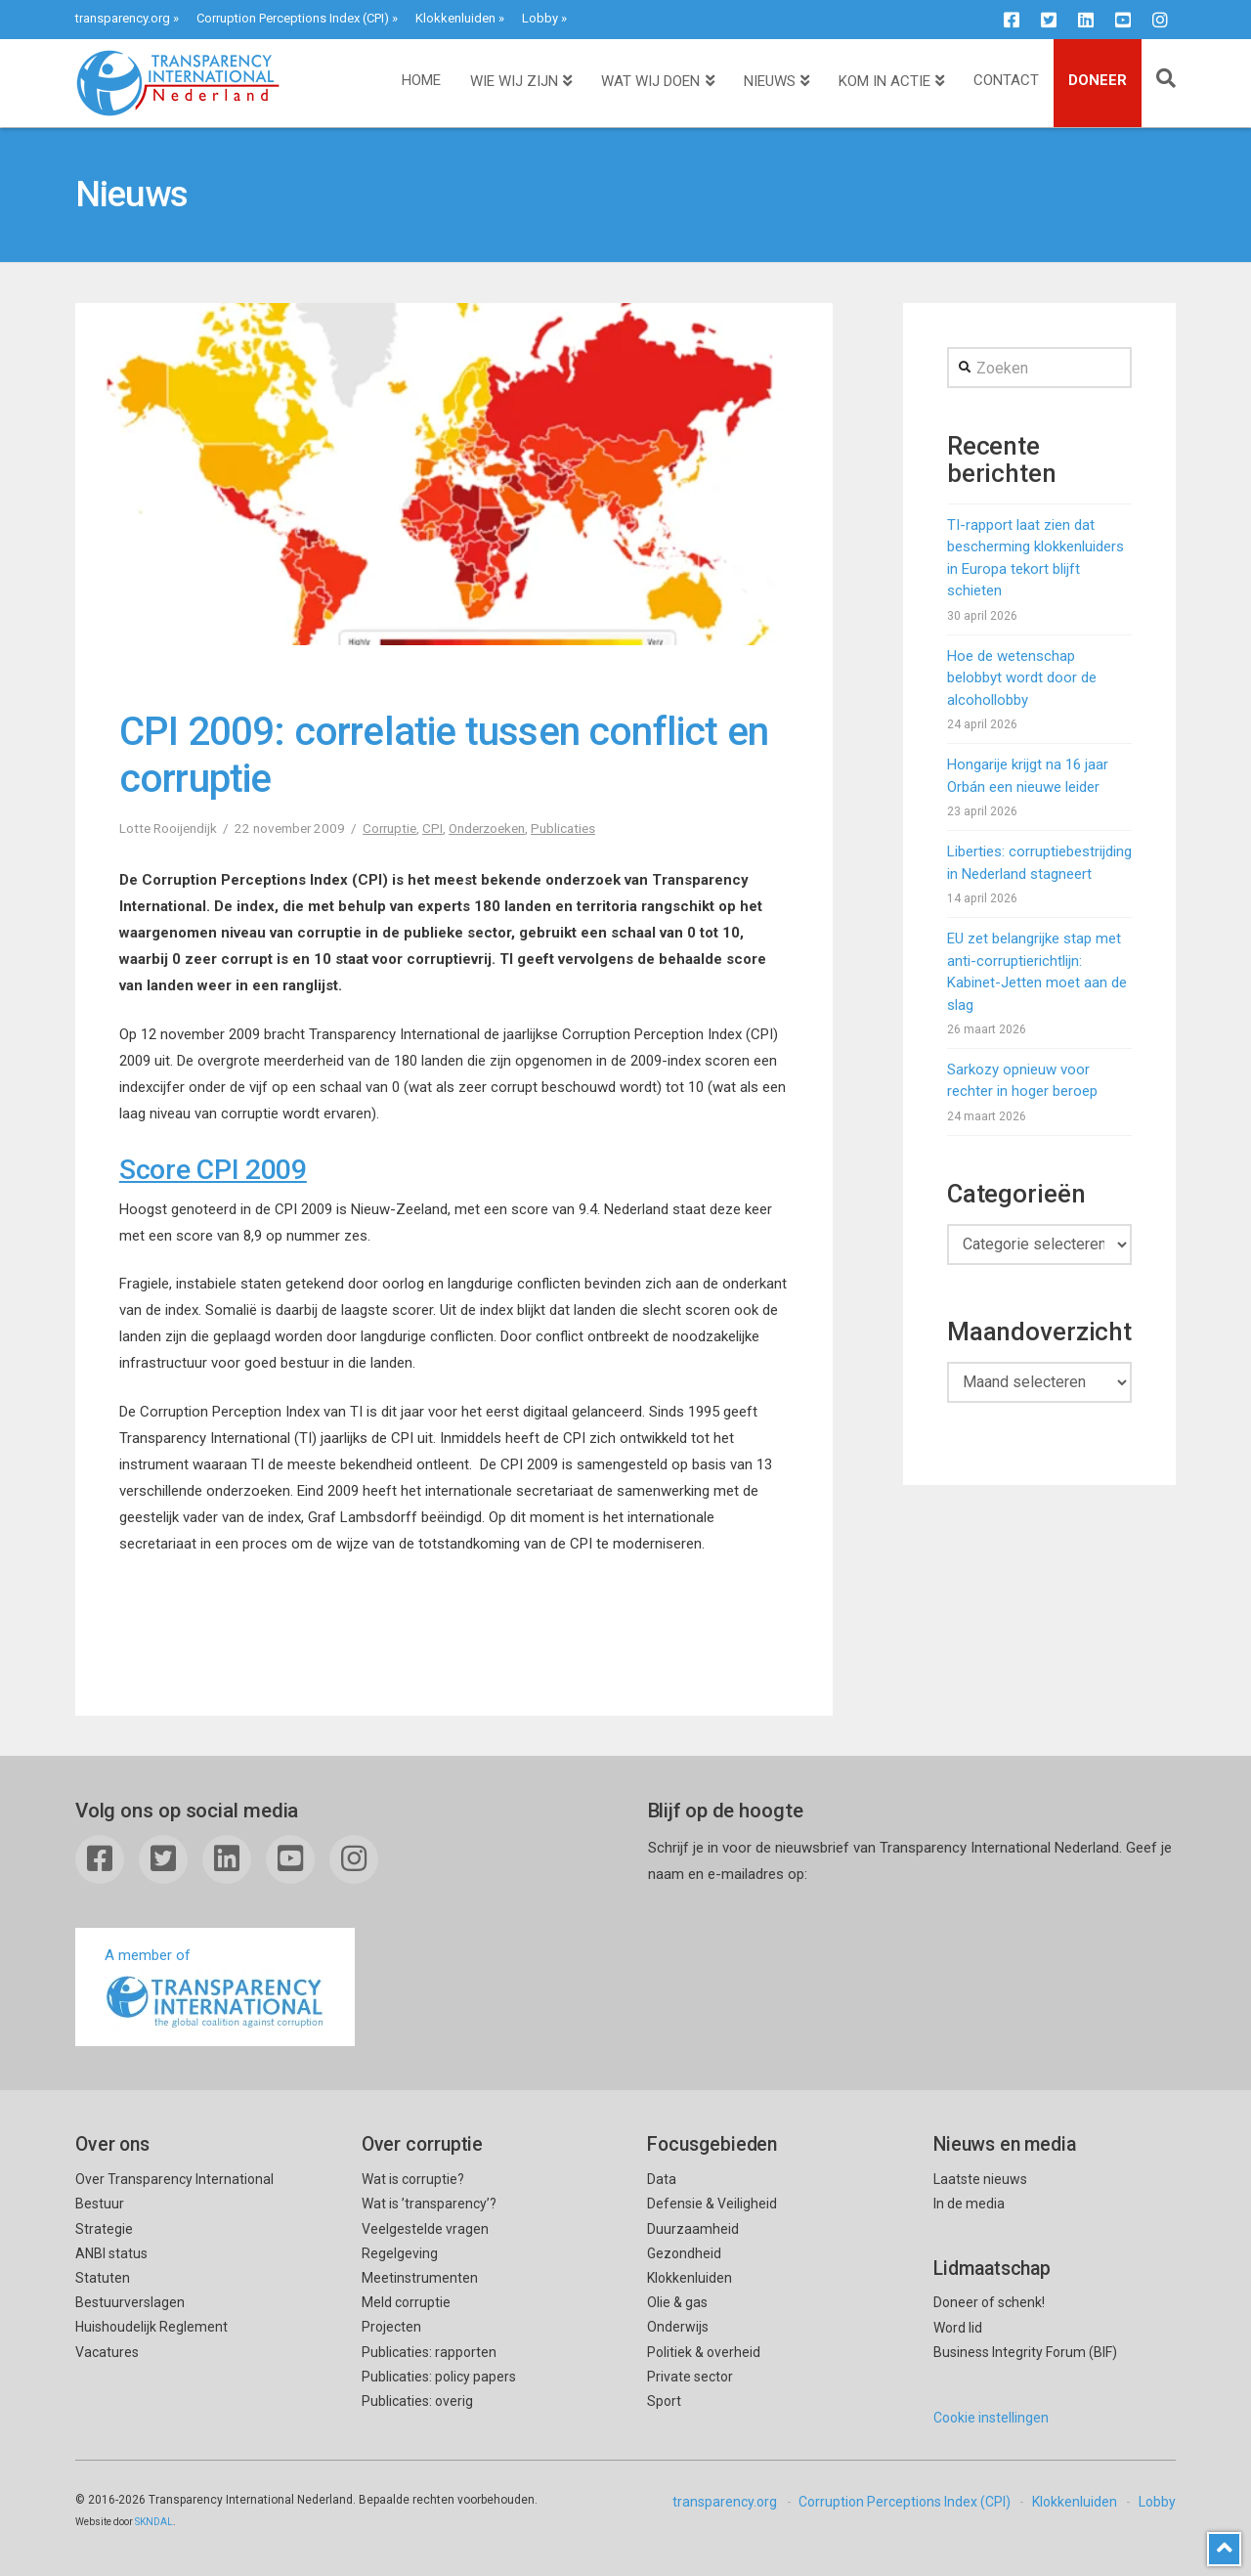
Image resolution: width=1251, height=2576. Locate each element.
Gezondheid (684, 2253)
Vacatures (107, 2352)
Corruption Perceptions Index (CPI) (292, 18)
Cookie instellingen (991, 2417)
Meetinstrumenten (420, 2278)
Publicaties (563, 828)
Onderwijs (678, 2327)
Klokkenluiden (455, 18)
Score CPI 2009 (213, 1170)
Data (661, 2179)
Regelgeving (400, 2253)
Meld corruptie (406, 2302)
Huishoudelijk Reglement (151, 2327)
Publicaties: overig (417, 2401)
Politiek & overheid (703, 2352)
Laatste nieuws (980, 2179)
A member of (215, 1988)
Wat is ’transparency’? (429, 2203)
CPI (432, 828)
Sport (664, 2401)
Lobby (540, 18)
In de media (969, 2203)
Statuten (102, 2278)
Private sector (690, 2376)
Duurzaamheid (693, 2229)
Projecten (391, 2327)
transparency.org (122, 18)
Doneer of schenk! (989, 2302)
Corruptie (389, 828)
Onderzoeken (487, 828)
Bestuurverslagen (130, 2302)
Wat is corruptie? (413, 2179)
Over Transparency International (174, 2179)
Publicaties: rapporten (429, 2352)
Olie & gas (677, 2302)
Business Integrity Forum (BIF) (1025, 2352)
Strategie (104, 2229)
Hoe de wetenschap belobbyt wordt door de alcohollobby (1022, 678)
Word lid (957, 2328)
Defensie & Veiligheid (712, 2203)
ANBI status (111, 2253)
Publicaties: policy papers (439, 2376)
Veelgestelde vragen (425, 2229)
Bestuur (99, 2203)
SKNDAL (154, 2521)
